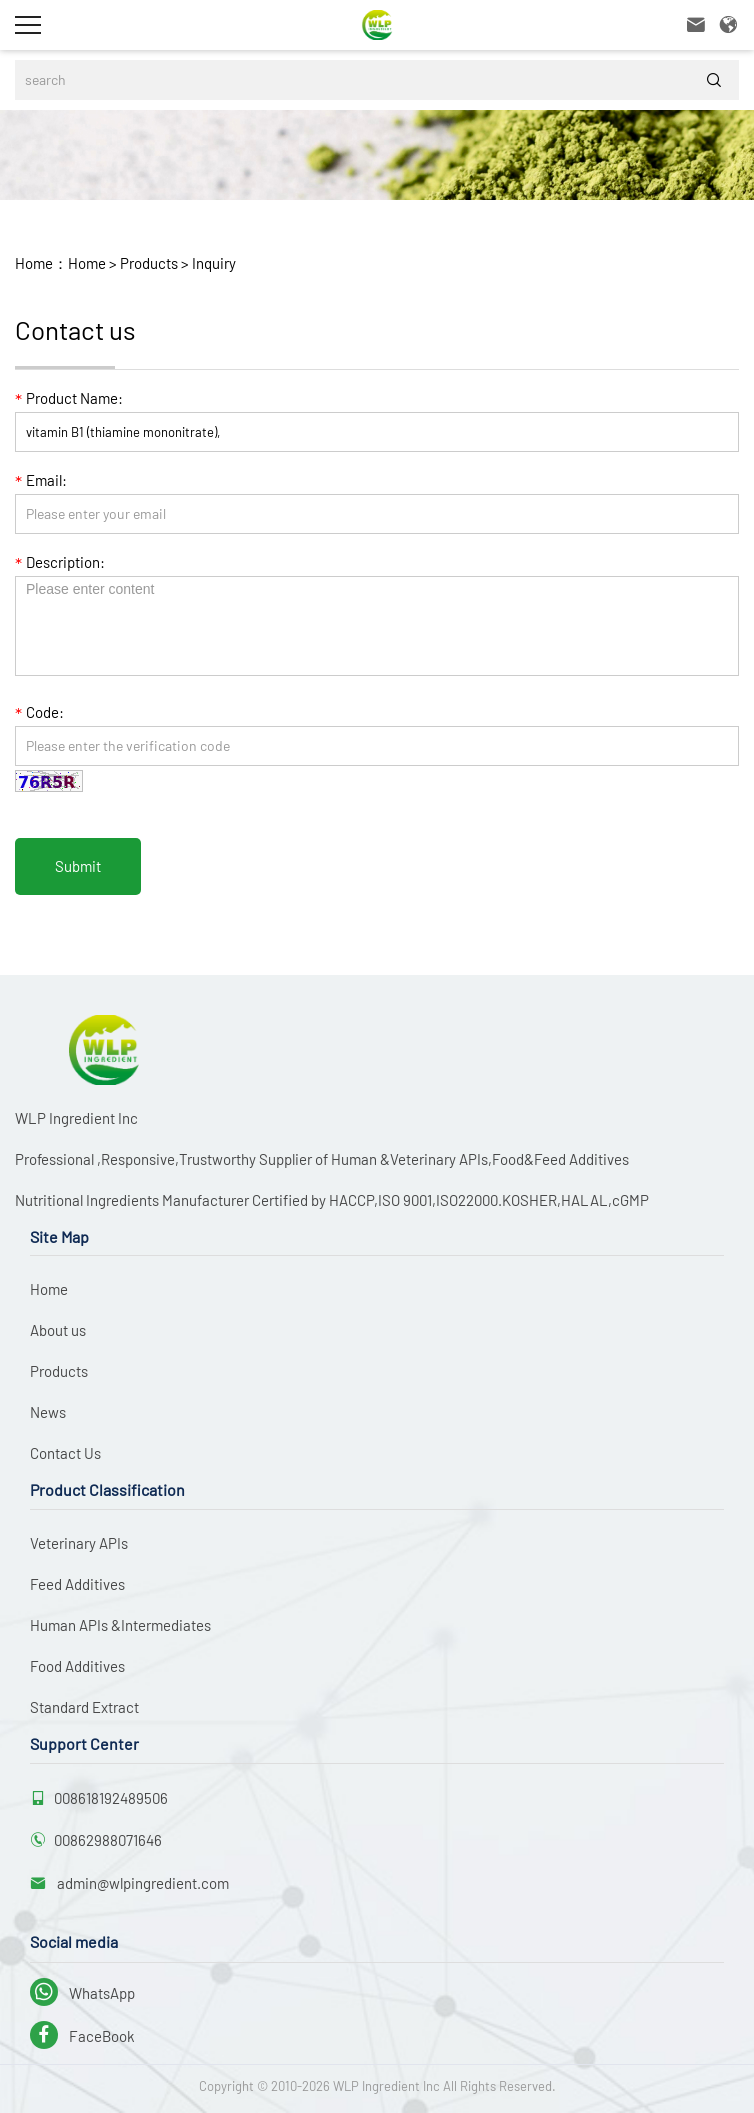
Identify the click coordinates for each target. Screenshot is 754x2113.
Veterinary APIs (79, 1543)
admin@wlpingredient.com (141, 1883)
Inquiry (212, 263)
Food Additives (77, 1666)
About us (58, 1330)
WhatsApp (82, 1993)
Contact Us (65, 1453)
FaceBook (82, 2036)
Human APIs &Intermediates (120, 1625)
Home (87, 263)
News (48, 1412)
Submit (78, 866)
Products (147, 263)
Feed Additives (77, 1584)
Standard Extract (84, 1707)
